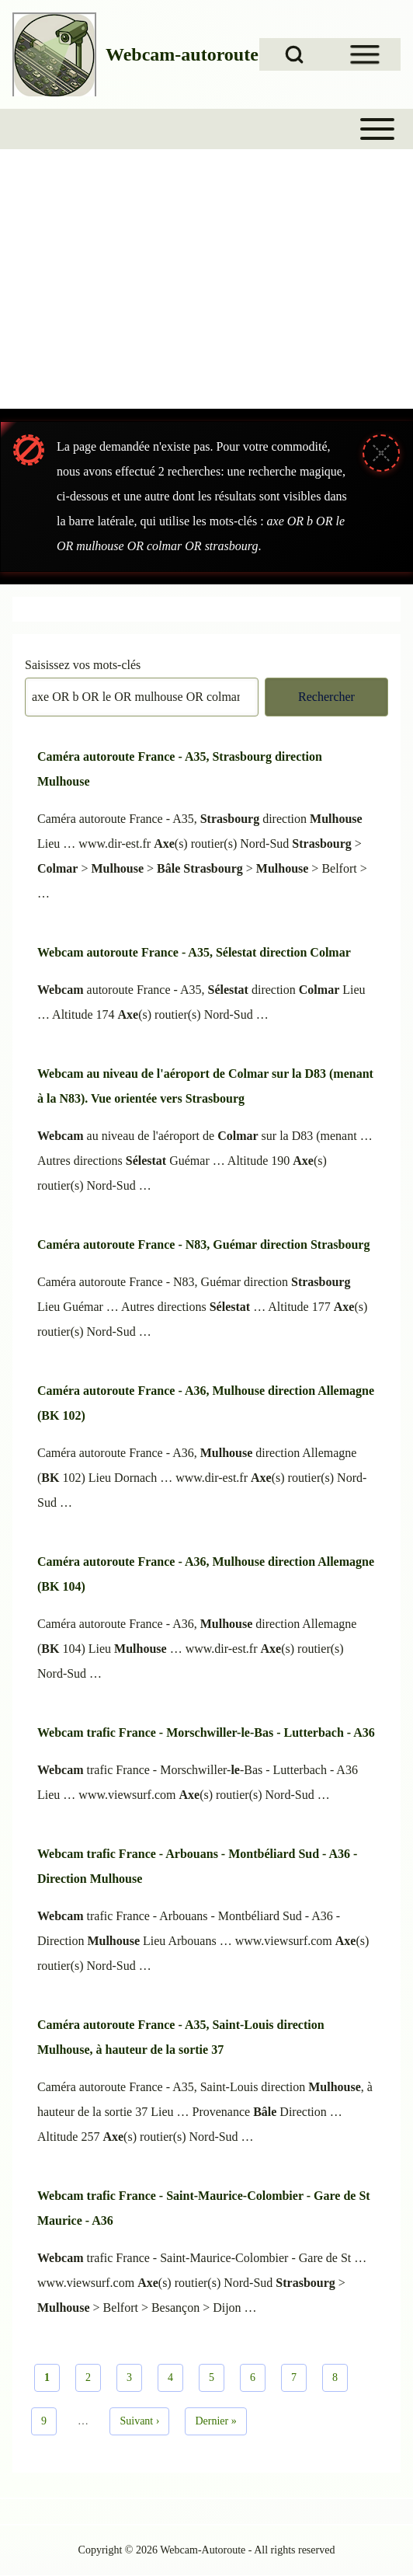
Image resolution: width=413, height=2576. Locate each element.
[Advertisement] (206, 290)
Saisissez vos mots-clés (83, 664)
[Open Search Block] (294, 54)
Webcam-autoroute (182, 54)
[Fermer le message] (381, 453)
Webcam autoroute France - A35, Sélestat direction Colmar (194, 952)
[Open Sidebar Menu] (365, 54)
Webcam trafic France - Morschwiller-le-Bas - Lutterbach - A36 (206, 1732)
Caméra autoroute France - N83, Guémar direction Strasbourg (203, 1244)
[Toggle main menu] (206, 129)
